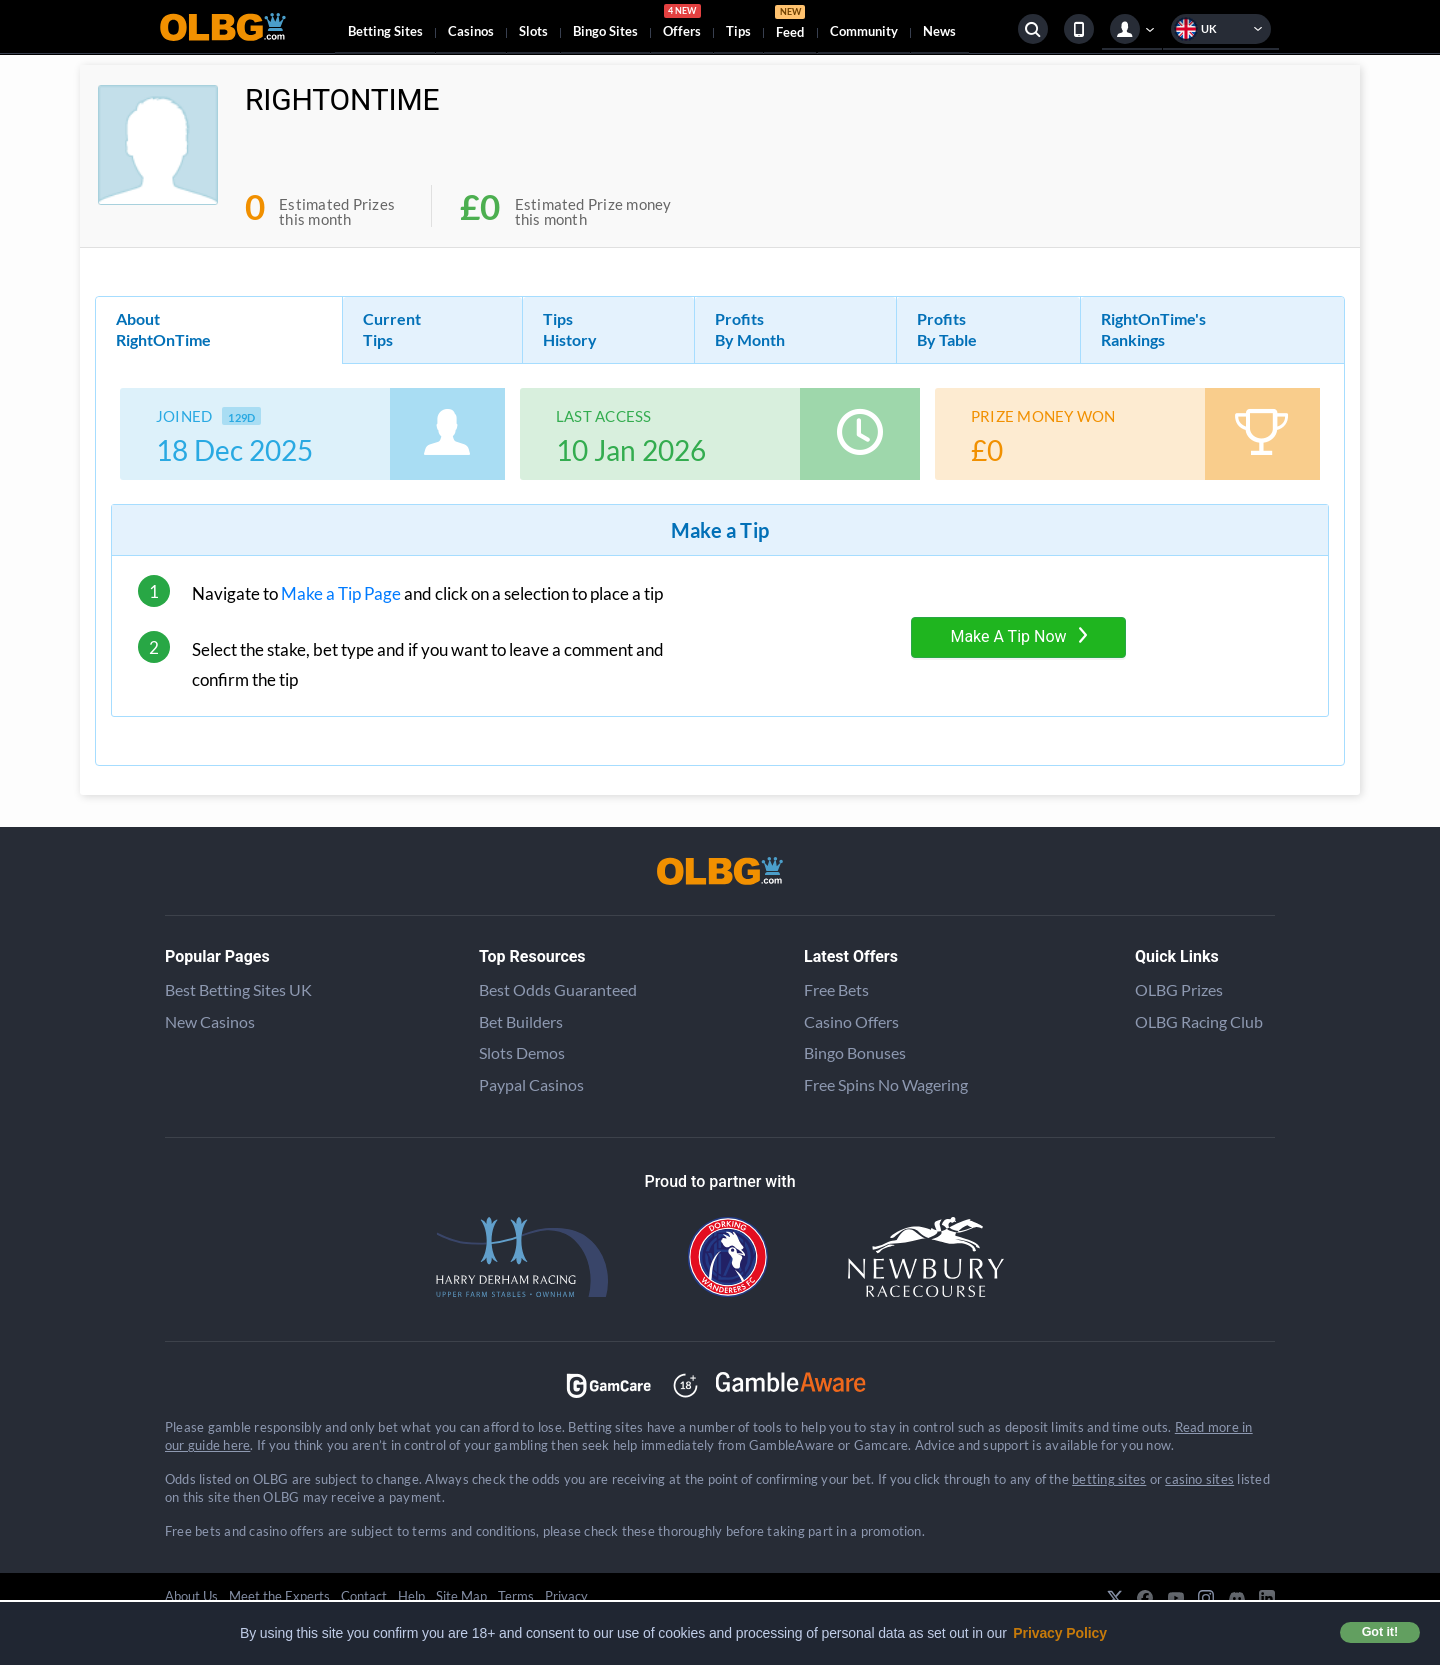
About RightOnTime (163, 329)
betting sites (1109, 1479)
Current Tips (392, 329)
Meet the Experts (279, 1596)
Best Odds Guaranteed (558, 989)
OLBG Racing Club (1199, 1021)
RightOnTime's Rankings (1153, 329)
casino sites (1199, 1479)
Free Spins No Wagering (886, 1084)
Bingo (605, 31)
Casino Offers (851, 1021)
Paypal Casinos (531, 1084)
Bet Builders (521, 1021)
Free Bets (836, 989)
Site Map (461, 1596)
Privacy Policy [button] (1060, 1633)
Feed (790, 24)
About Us (191, 1596)
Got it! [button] (1380, 1632)
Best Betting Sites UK (238, 989)
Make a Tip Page (341, 593)
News (939, 31)
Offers (682, 24)
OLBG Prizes (1179, 989)
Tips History (570, 329)
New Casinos (210, 1021)
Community (864, 31)
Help (411, 1596)
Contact (364, 1596)
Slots (533, 31)
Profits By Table (947, 329)
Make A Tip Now (1018, 636)
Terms (516, 1596)
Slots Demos (522, 1052)
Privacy (566, 1596)
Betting (385, 31)
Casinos (471, 31)
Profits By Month (750, 329)
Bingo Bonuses (855, 1052)
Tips (738, 31)
